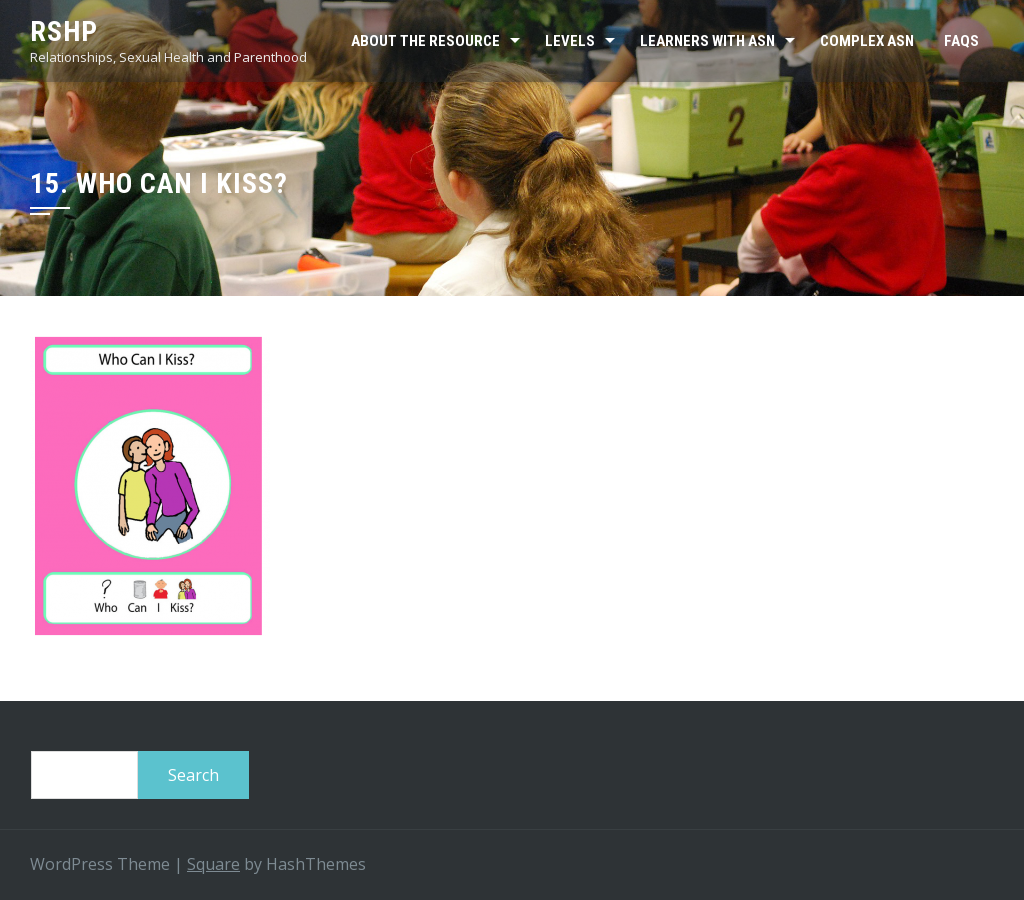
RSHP (64, 31)
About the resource (425, 41)
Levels (570, 41)
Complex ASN (867, 41)
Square (213, 864)
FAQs (961, 41)
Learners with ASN (707, 41)
